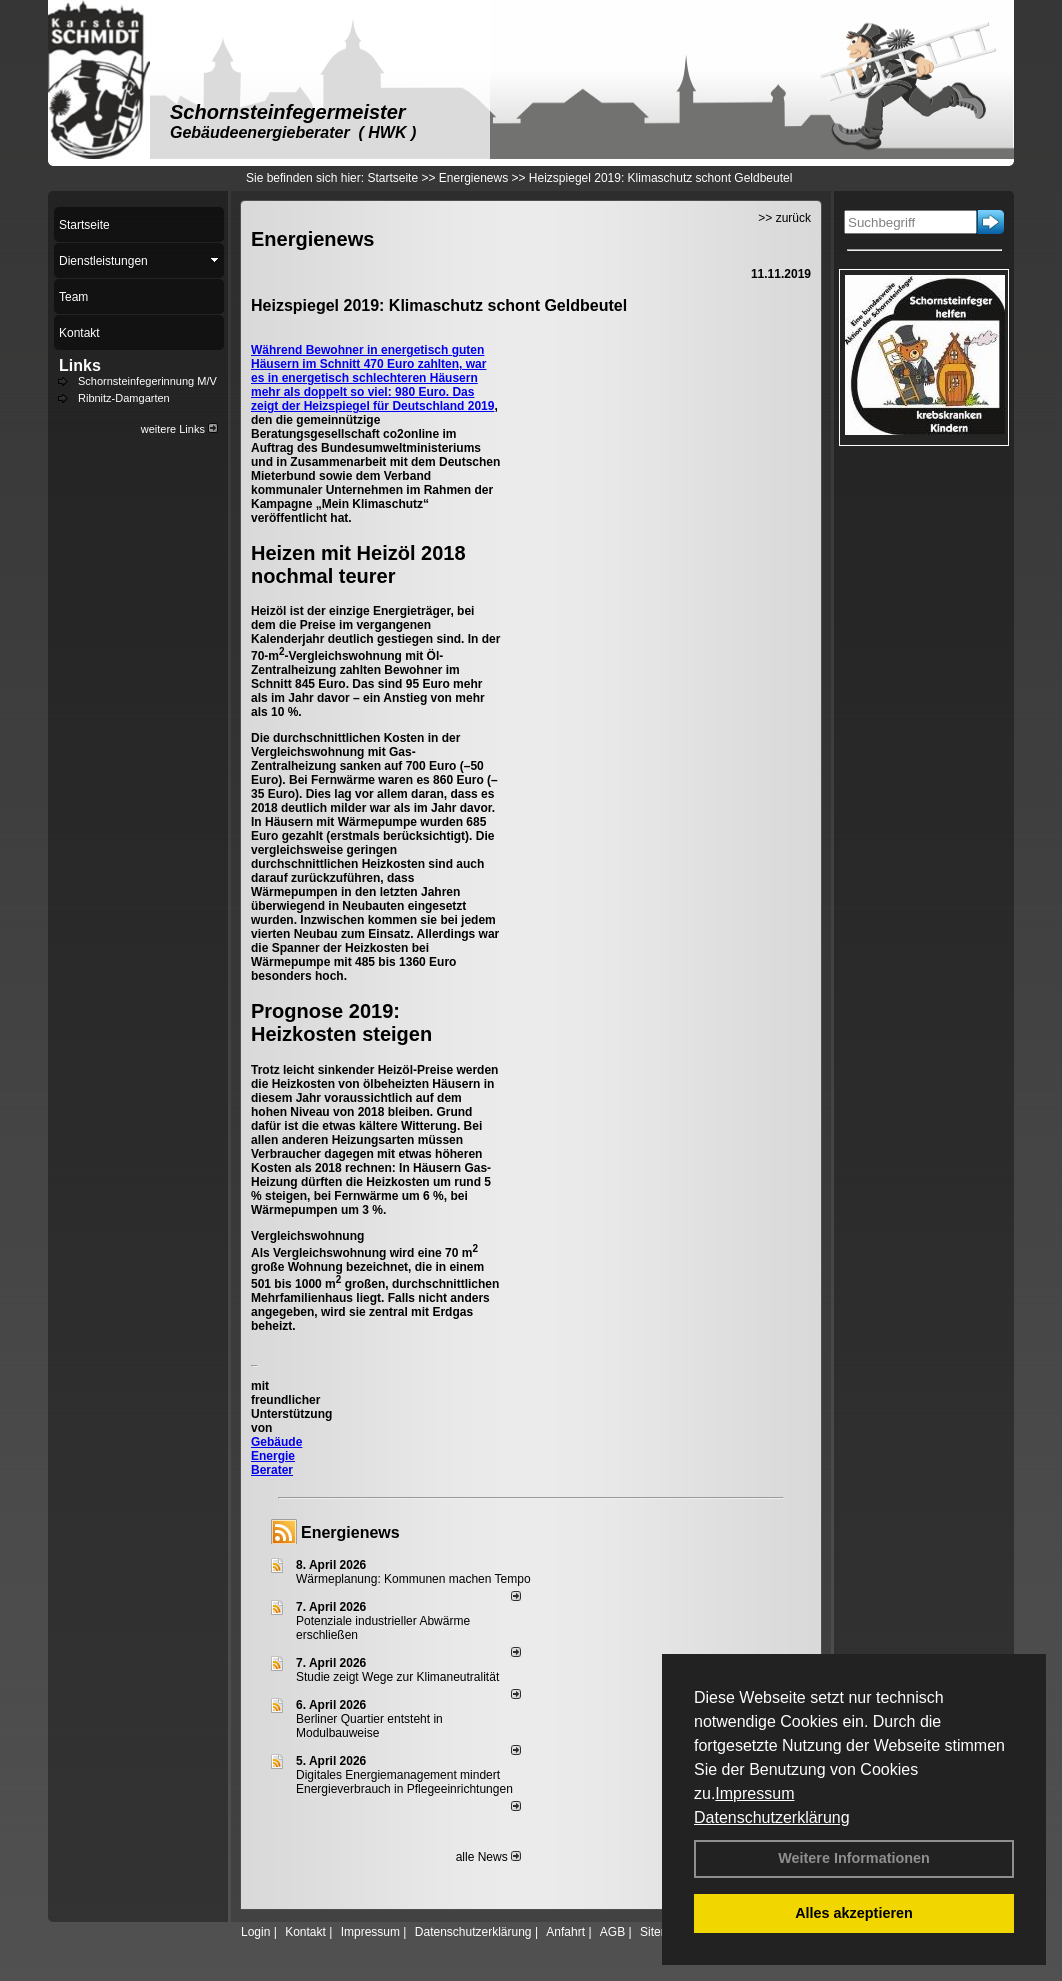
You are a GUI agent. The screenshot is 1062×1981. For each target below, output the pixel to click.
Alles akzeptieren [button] (854, 1913)
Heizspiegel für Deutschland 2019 (399, 406)
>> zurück (784, 218)
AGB (612, 1932)
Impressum (754, 1793)
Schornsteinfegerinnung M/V (147, 381)
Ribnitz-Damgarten (124, 398)
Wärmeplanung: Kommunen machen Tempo (413, 1579)
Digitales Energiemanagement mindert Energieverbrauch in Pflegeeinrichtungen (404, 1782)
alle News (488, 1857)
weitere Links (179, 429)
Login (255, 1932)
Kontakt (305, 1932)
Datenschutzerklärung (772, 1817)
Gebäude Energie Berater (276, 1456)
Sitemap (662, 1932)
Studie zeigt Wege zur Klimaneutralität (397, 1677)
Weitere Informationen (854, 1858)
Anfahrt (565, 1932)
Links (80, 365)
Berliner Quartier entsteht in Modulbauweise (369, 1726)
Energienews (350, 1532)
